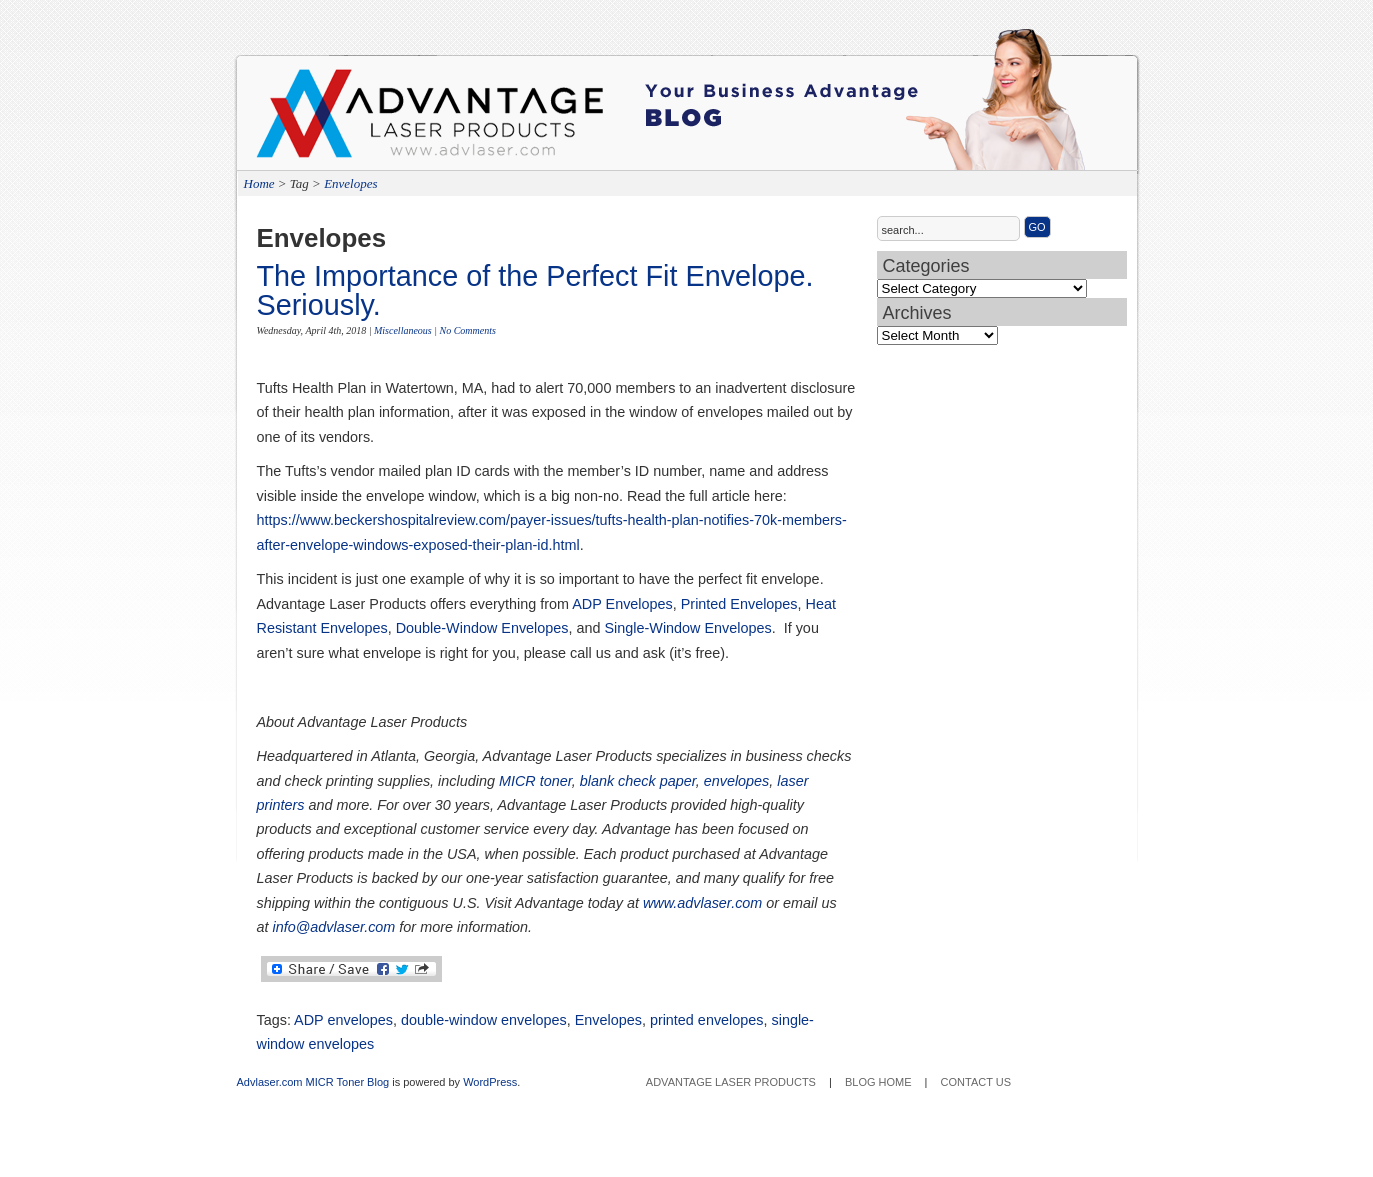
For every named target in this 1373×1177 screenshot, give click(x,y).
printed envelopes (707, 1020)
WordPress (490, 1082)
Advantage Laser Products (337, 120)
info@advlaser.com (334, 927)
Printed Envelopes (739, 604)
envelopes (737, 781)
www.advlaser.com (702, 903)
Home (259, 183)
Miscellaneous (403, 330)
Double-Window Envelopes (482, 628)
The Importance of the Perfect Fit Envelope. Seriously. (535, 290)
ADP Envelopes (622, 604)
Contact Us (976, 1082)
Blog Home (878, 1082)
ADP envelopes (343, 1020)
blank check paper (638, 781)
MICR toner (535, 781)
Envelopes (350, 183)
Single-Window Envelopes (688, 628)
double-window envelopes (484, 1020)
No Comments (468, 330)
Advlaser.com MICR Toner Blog (313, 1082)
